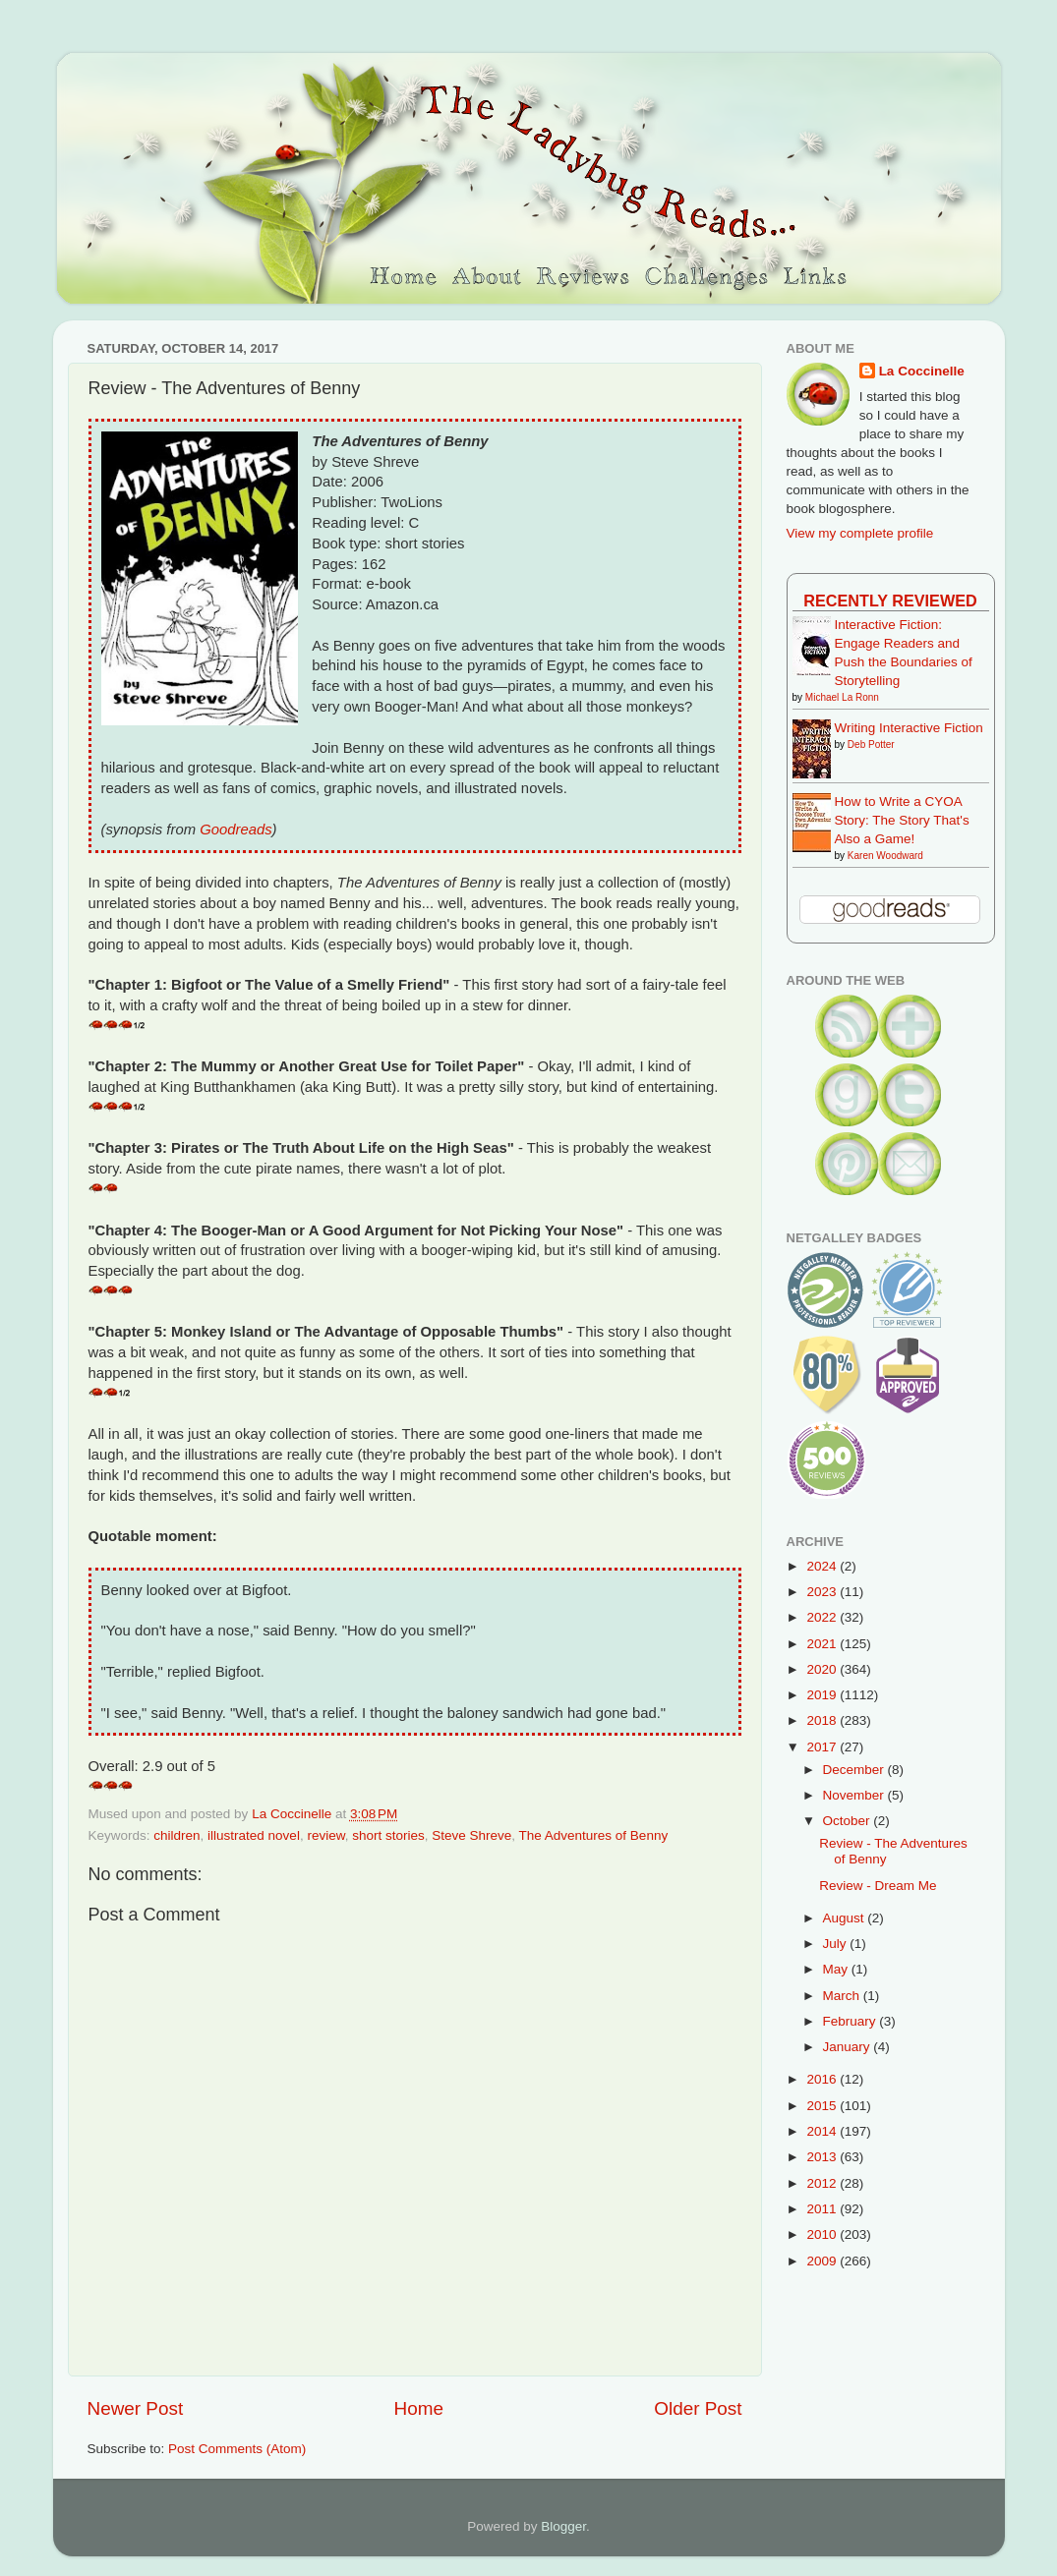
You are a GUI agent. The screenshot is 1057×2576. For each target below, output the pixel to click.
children (176, 1835)
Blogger (563, 2526)
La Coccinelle (922, 371)
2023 (823, 1591)
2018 (823, 1720)
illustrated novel (253, 1835)
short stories (388, 1835)
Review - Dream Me (877, 1885)
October (848, 1820)
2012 (823, 2183)
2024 (823, 1566)
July (837, 1943)
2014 (823, 2131)
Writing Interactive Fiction (909, 727)
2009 (823, 2261)
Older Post (697, 2408)
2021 (823, 1643)
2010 (823, 2234)
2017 (823, 1747)
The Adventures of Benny (594, 1835)
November (855, 1795)
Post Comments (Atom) (237, 2448)
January (848, 2046)
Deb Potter (871, 744)
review (325, 1835)
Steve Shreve (471, 1835)
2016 (823, 2079)
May (837, 1969)
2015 (823, 2105)
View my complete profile (860, 533)
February (851, 2021)
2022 (823, 1617)
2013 (823, 2156)
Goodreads (235, 829)
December (855, 1769)
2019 (823, 1695)
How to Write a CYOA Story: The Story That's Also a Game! (902, 820)
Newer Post (136, 2408)
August (845, 1918)
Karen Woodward (885, 855)
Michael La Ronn (842, 697)
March (843, 1995)
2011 (823, 2209)
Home (418, 2408)
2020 (823, 1669)
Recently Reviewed (889, 600)
